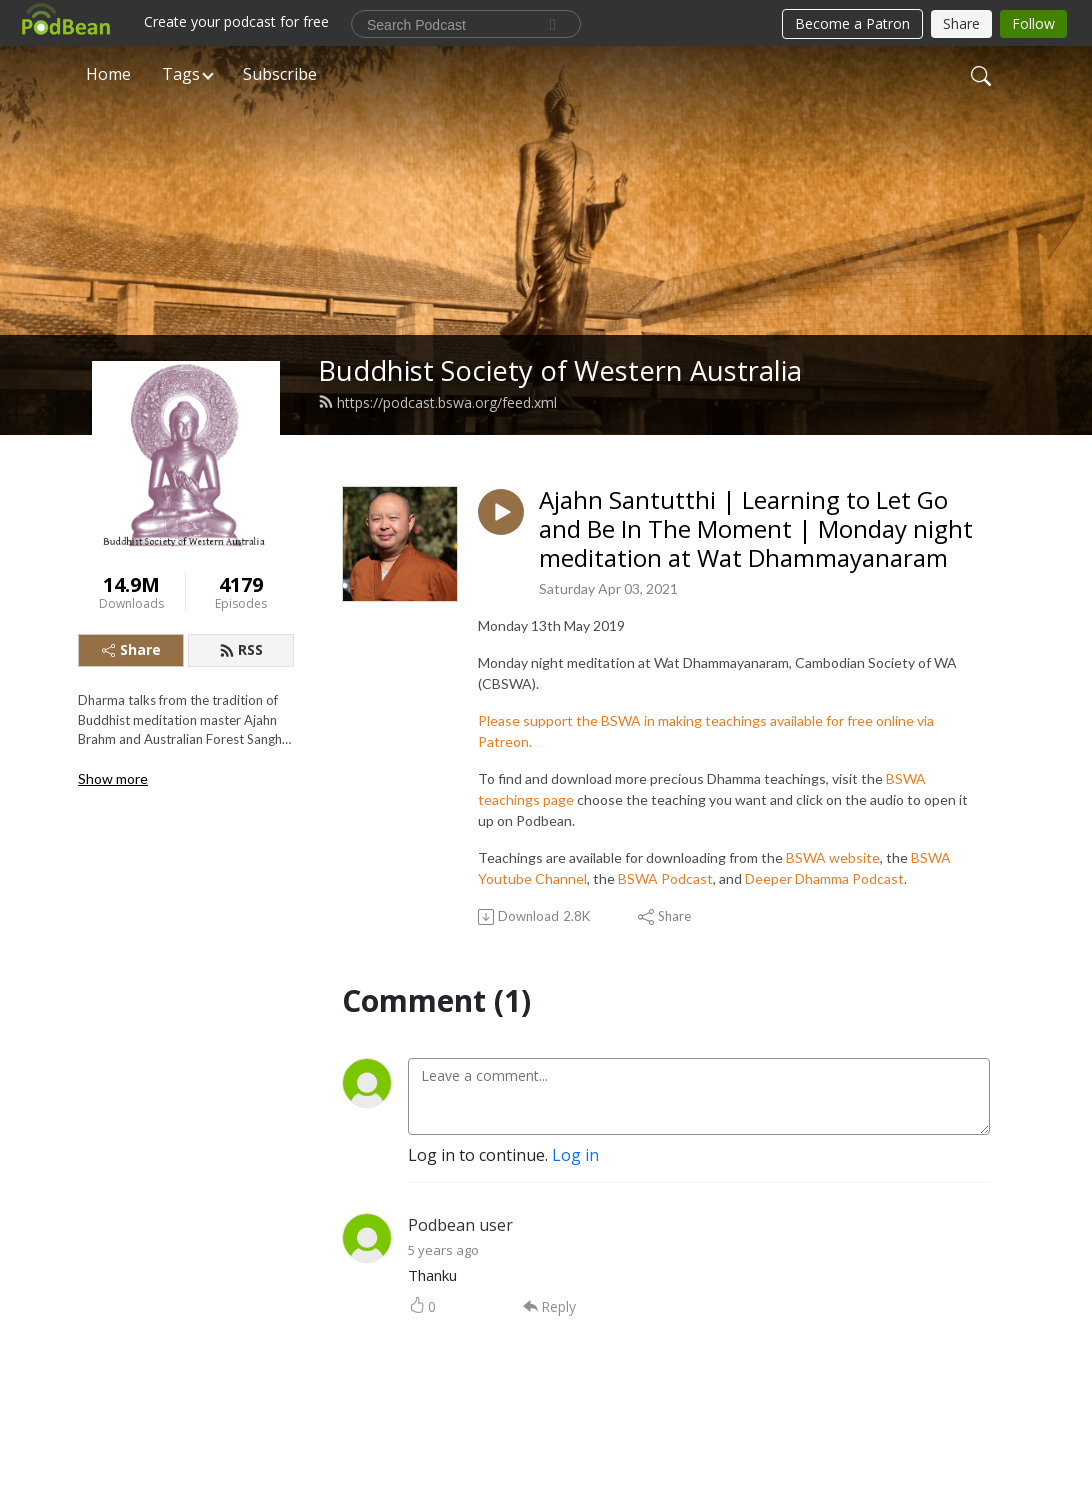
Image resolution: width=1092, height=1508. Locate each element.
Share (131, 649)
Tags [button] (181, 74)
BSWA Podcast (665, 878)
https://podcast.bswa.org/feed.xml (437, 402)
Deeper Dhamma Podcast (824, 878)
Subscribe (280, 74)
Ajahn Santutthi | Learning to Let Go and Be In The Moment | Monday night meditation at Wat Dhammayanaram (756, 529)
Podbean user (460, 1225)
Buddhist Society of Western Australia (560, 370)
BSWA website (833, 857)
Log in (575, 1155)
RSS (241, 649)
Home (108, 74)
